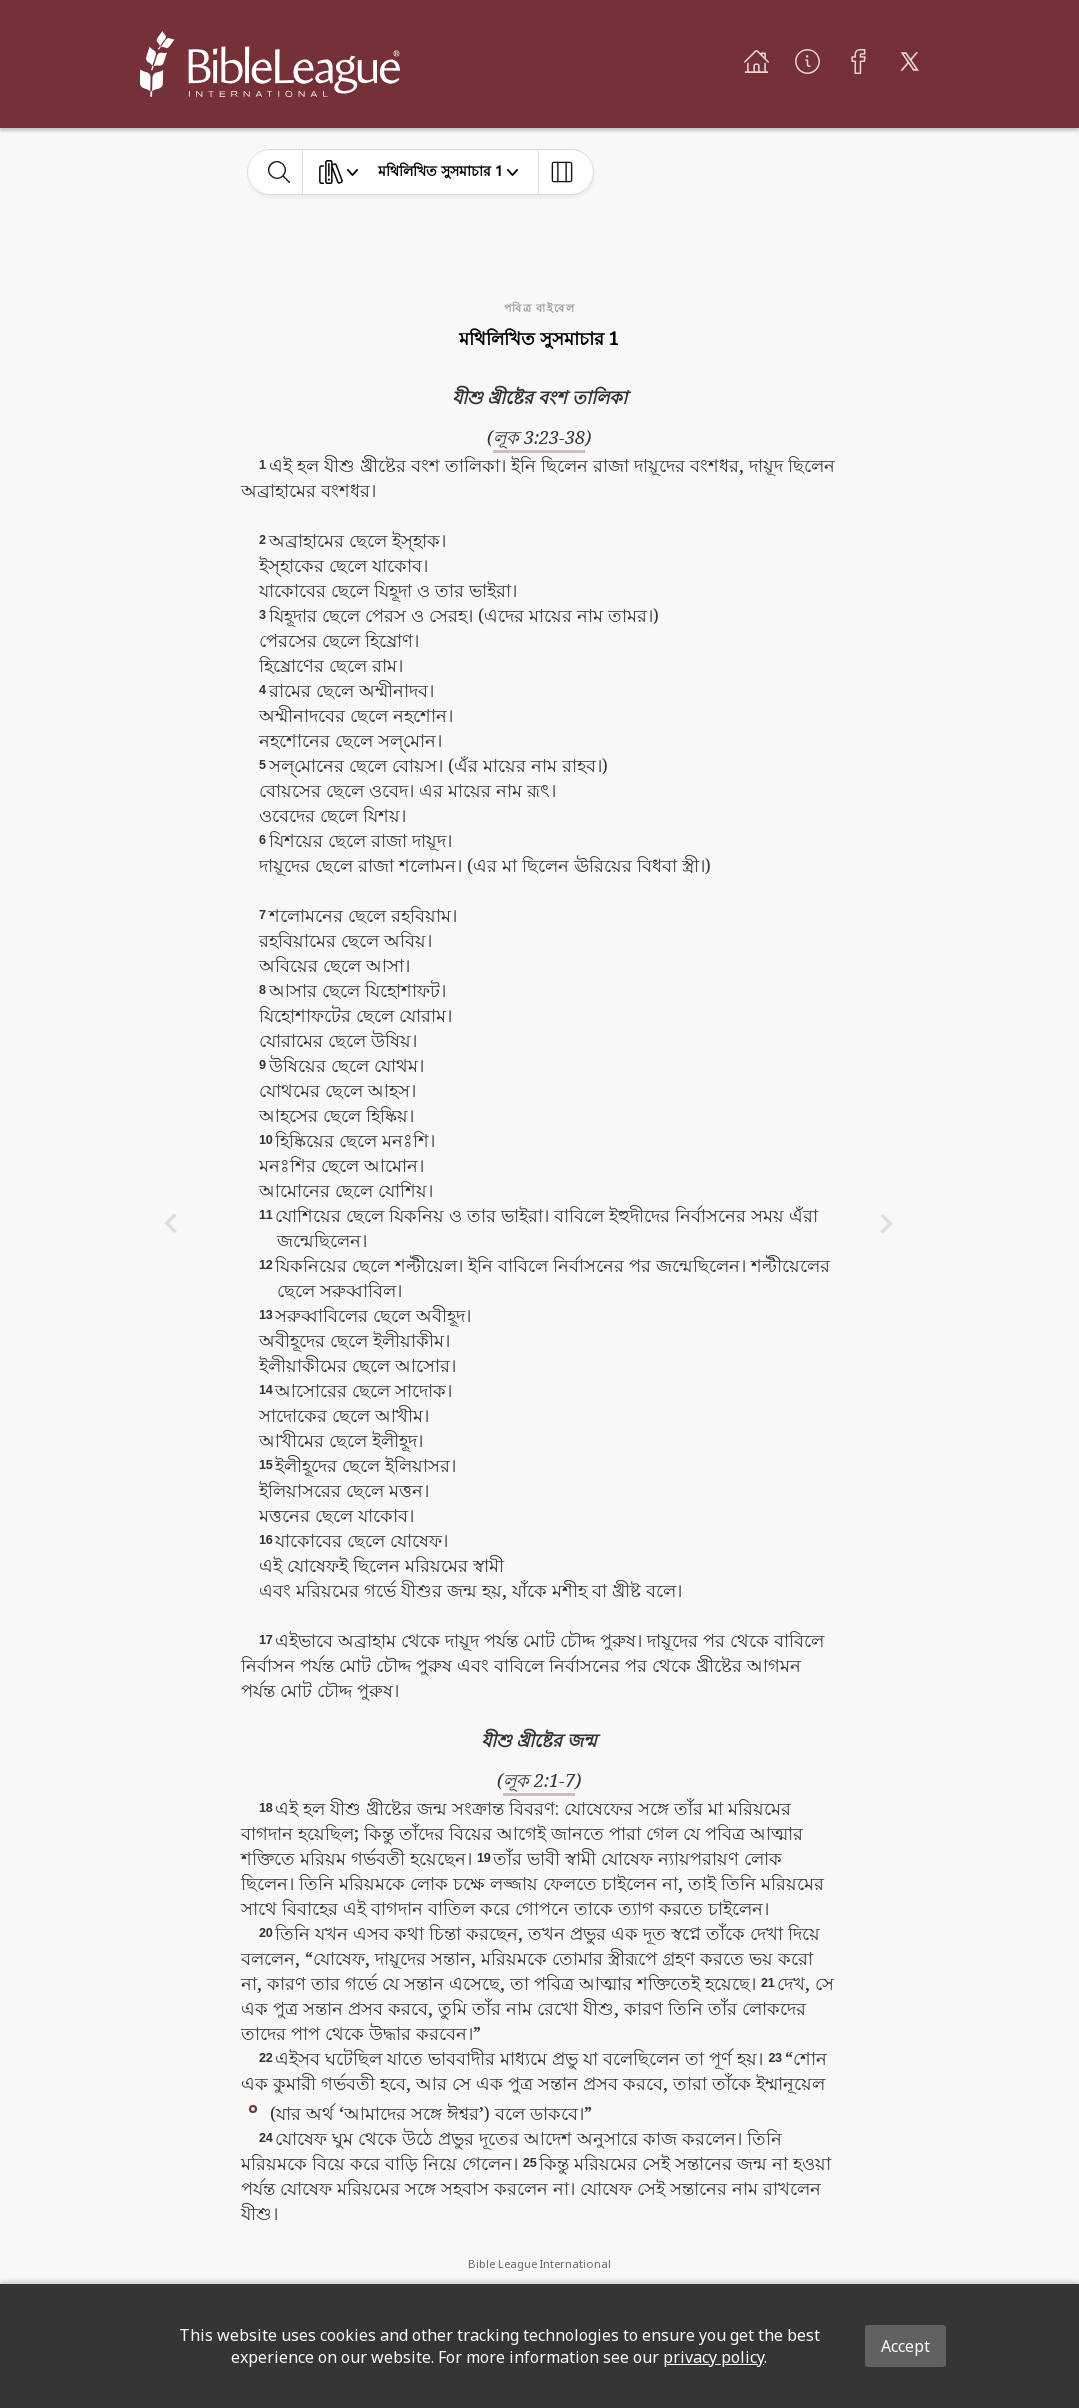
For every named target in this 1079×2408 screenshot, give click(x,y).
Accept (905, 2346)
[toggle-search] (279, 172)
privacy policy (713, 2357)
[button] (253, 2108)
